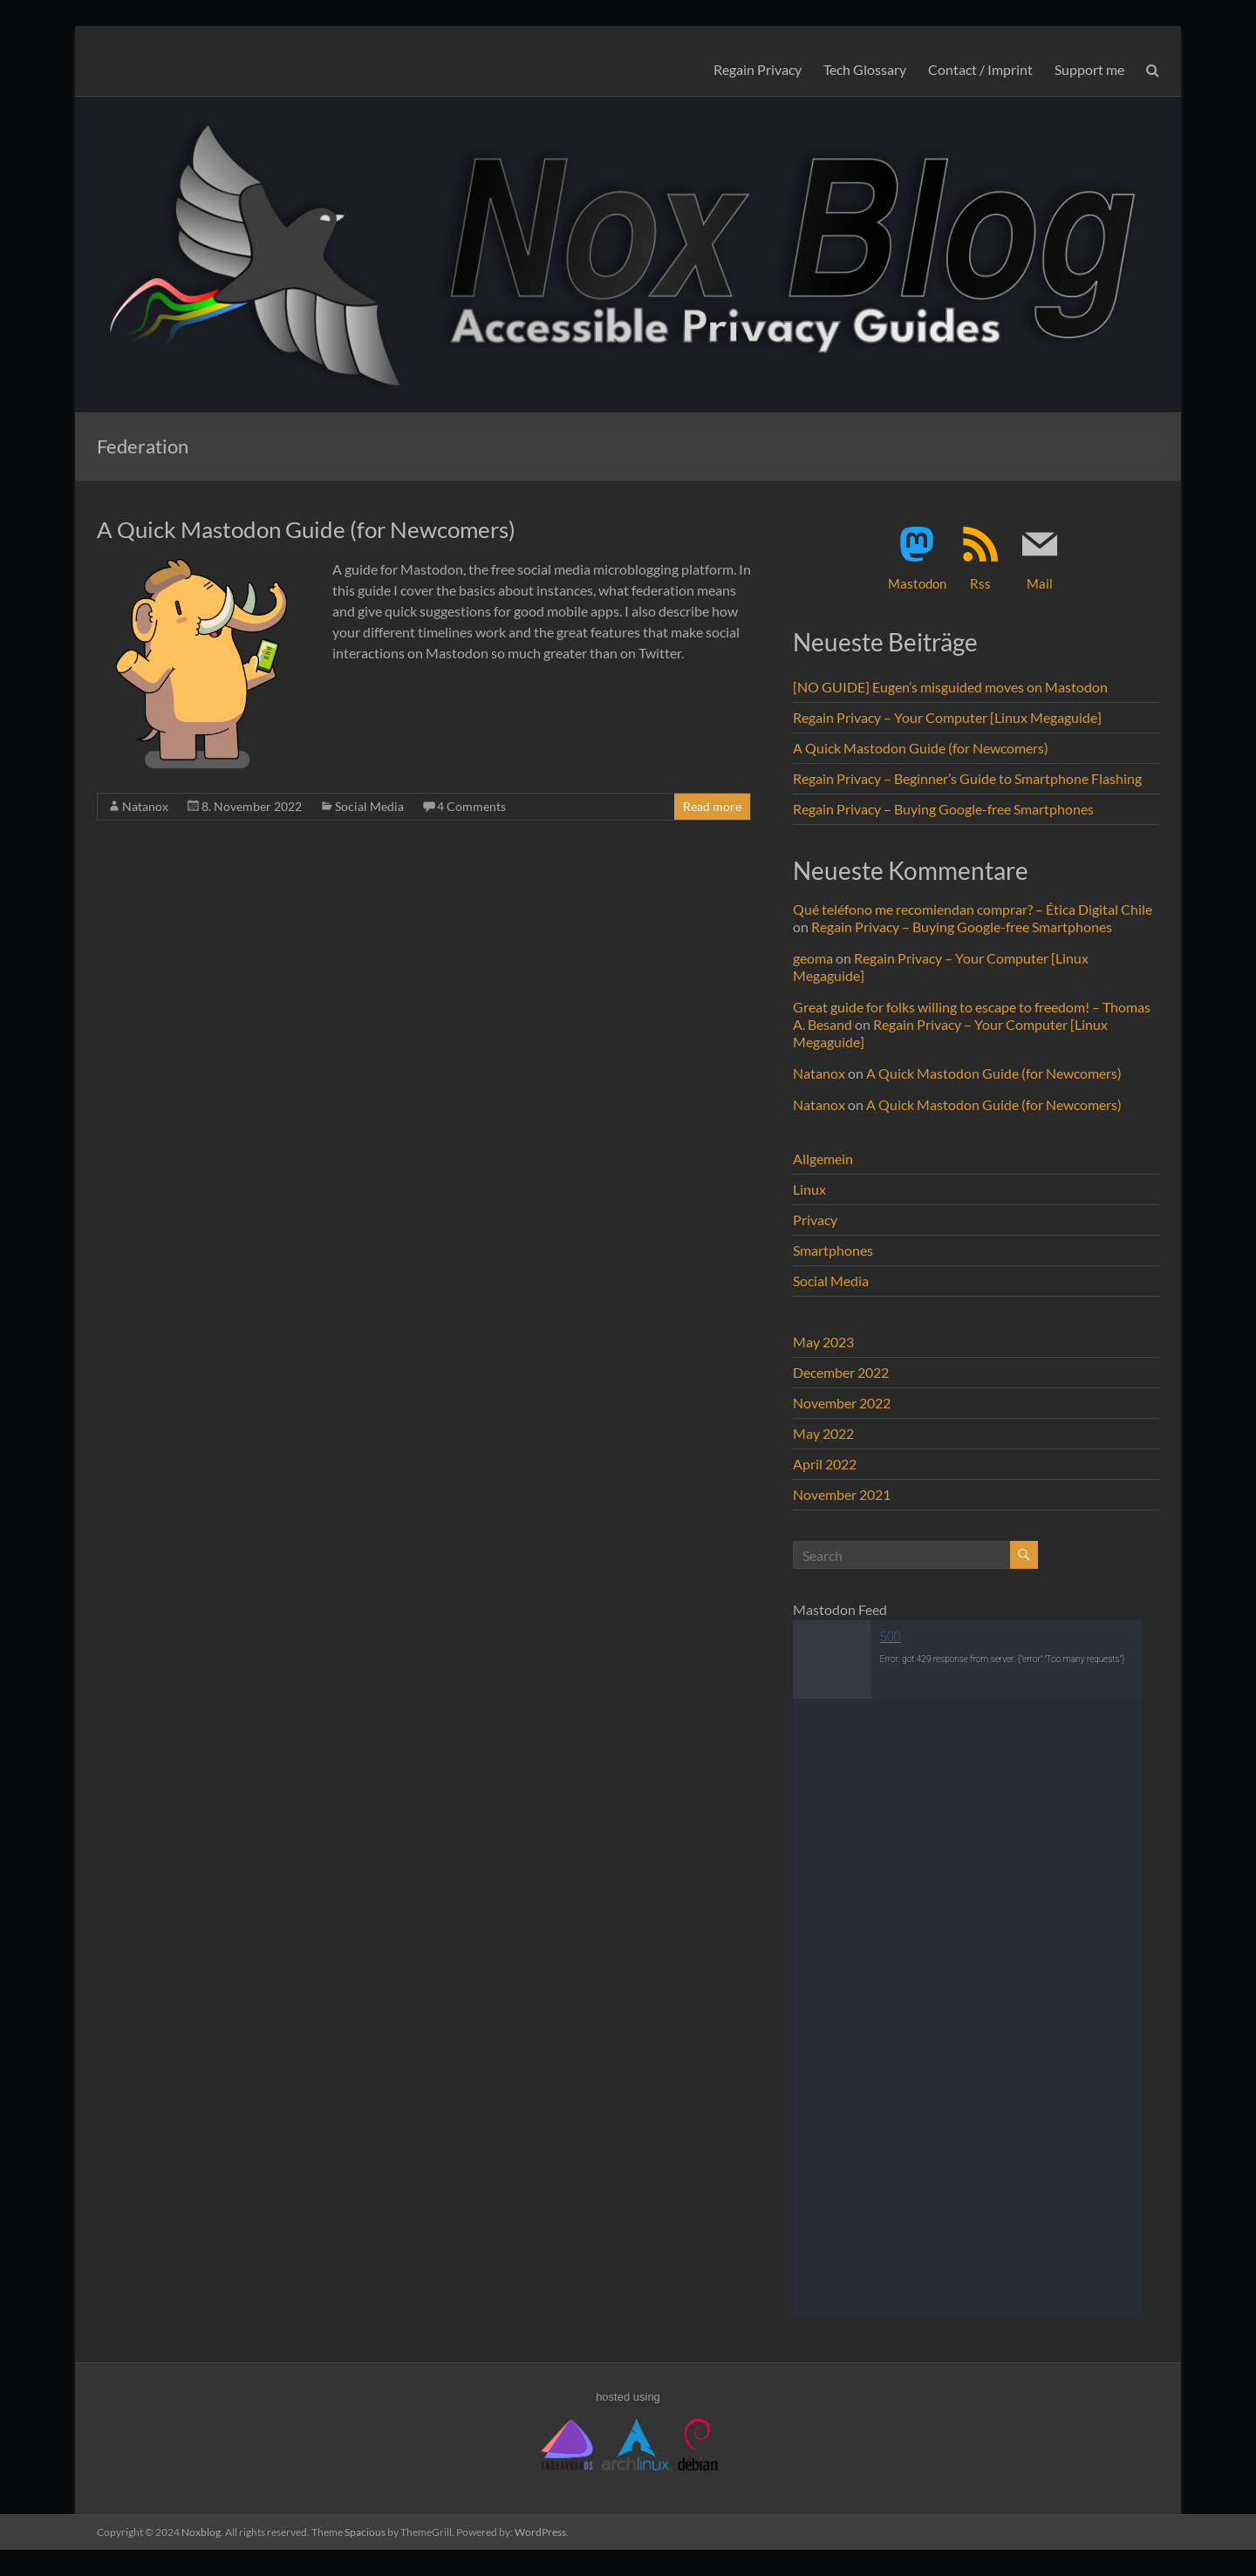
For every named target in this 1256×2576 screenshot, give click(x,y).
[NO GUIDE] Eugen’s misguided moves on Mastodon (950, 686)
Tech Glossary (864, 69)
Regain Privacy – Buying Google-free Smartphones (943, 809)
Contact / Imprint (980, 69)
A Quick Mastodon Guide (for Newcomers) (306, 529)
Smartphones (833, 1250)
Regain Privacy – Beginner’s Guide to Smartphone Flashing (967, 778)
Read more (712, 806)
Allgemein (823, 1158)
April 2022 (825, 1463)
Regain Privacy (757, 69)
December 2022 (841, 1372)
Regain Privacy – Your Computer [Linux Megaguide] (947, 717)
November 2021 (842, 1494)
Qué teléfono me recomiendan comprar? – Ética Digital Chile (972, 909)
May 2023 (823, 1341)
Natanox (145, 806)
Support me (1089, 69)
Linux (809, 1189)
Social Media (369, 806)
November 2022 (842, 1402)
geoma (813, 958)
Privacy (815, 1219)
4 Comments (471, 806)
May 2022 (823, 1433)
